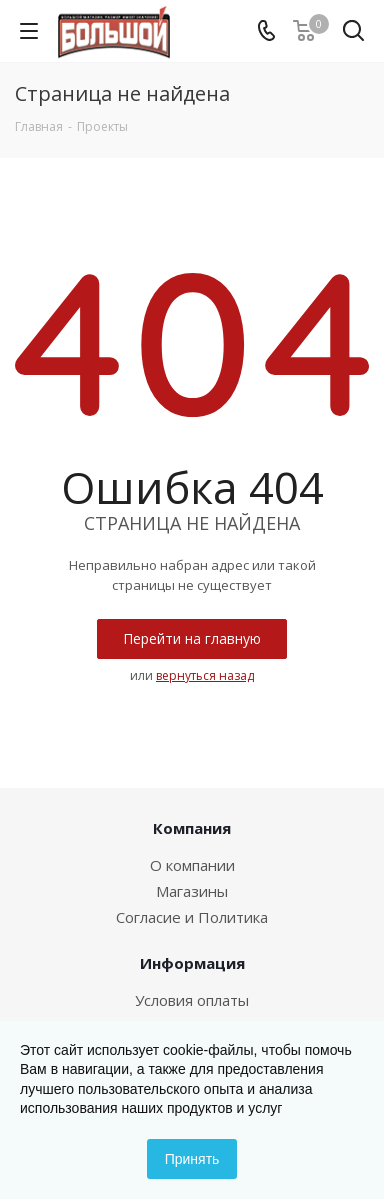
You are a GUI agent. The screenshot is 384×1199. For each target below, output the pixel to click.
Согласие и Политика (192, 917)
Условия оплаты (192, 1000)
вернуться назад (205, 675)
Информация (192, 963)
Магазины (192, 891)
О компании (192, 865)
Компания (192, 828)
